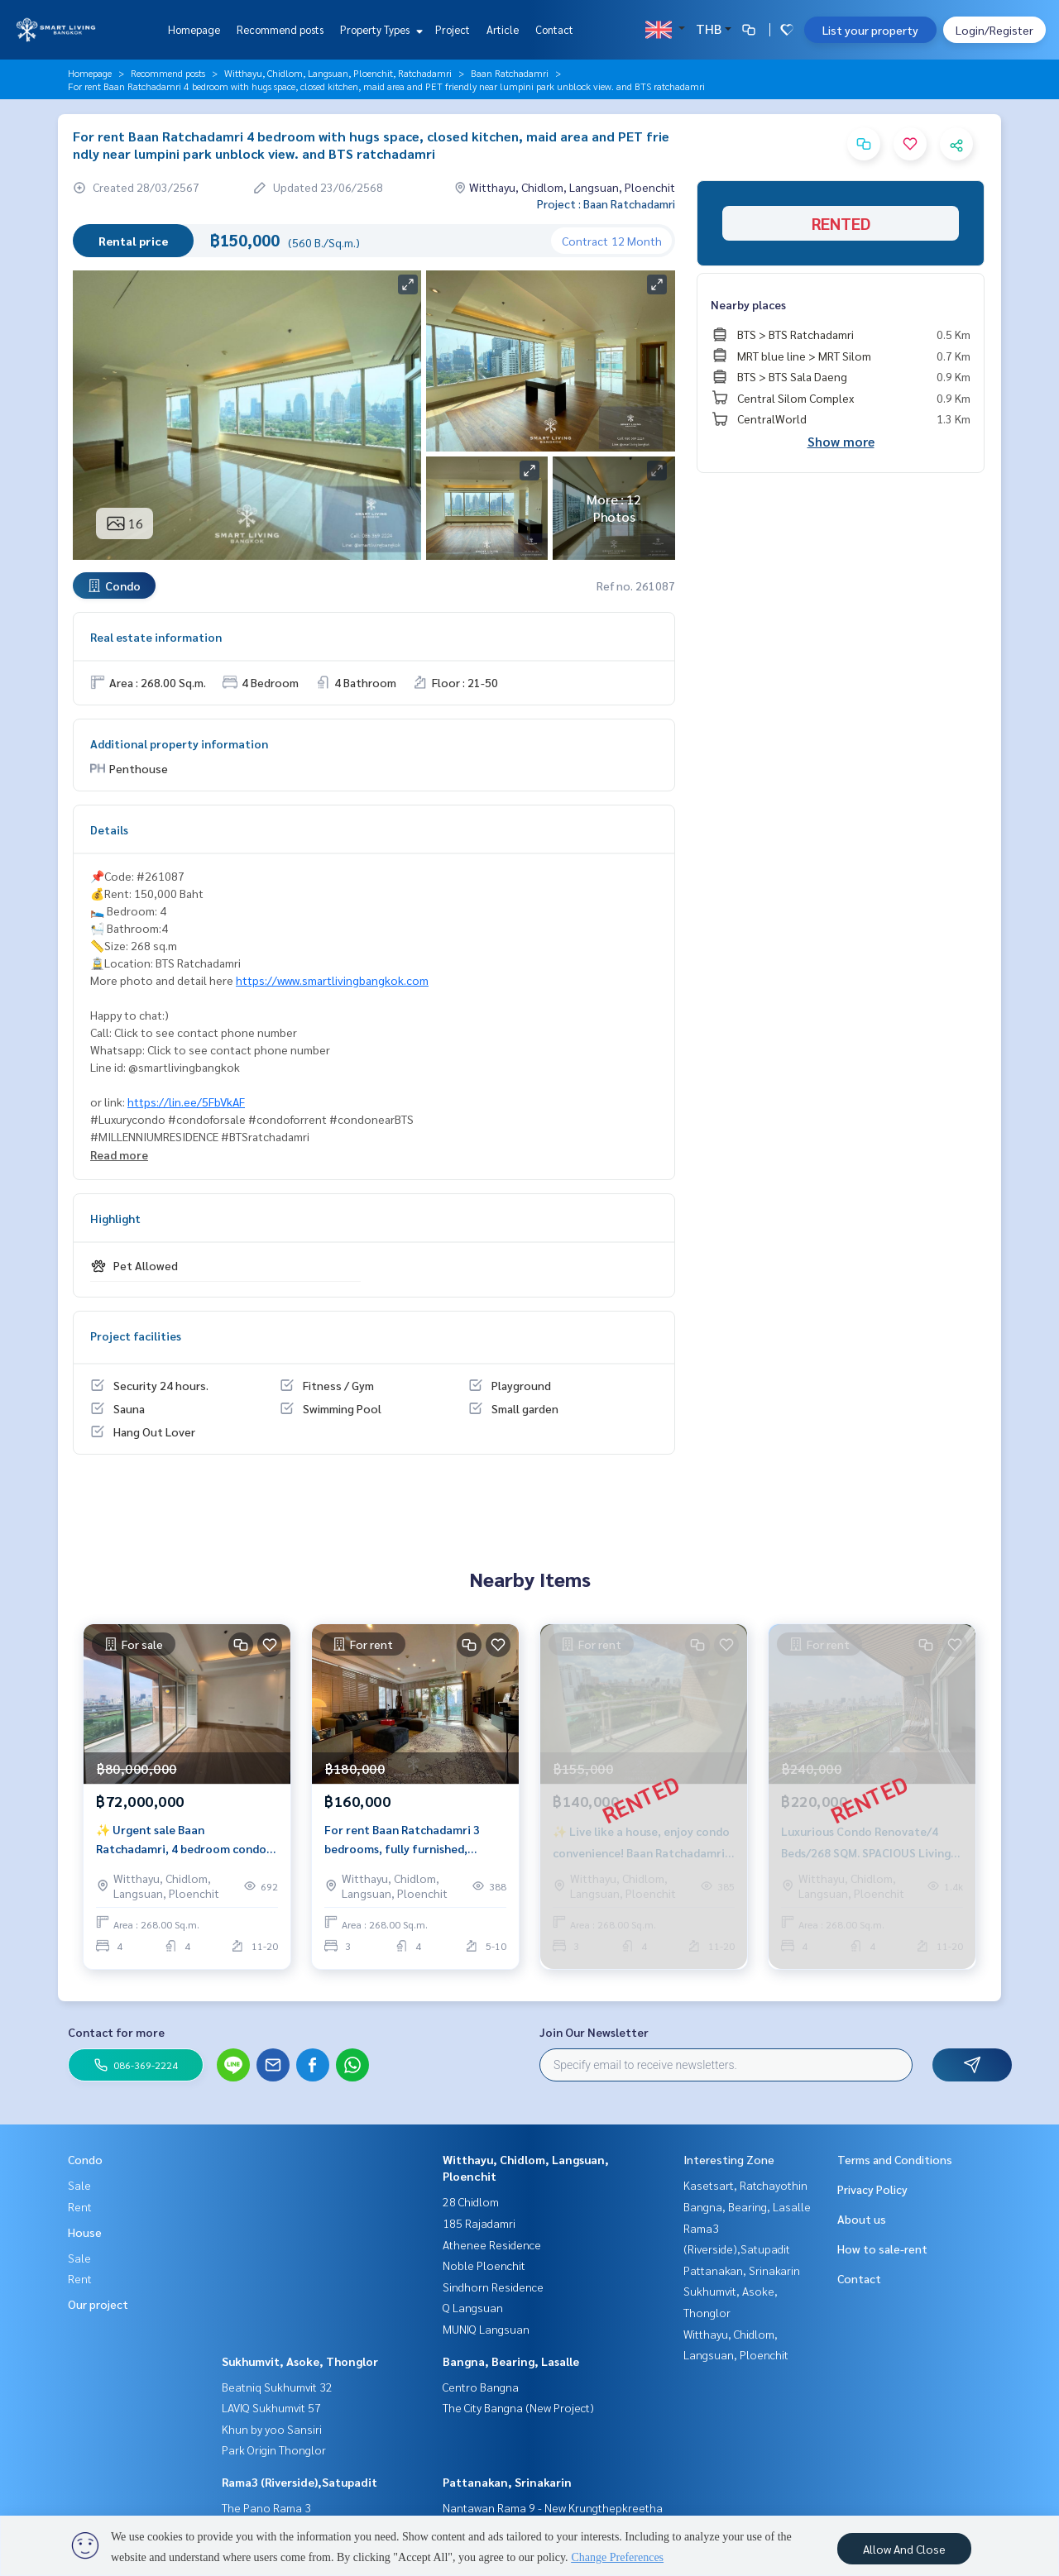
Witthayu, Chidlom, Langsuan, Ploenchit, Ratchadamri (338, 72)
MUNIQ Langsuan (486, 2328)
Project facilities (135, 1335)
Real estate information (156, 636)
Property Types (379, 29)
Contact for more (116, 2031)
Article (502, 29)
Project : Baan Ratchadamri (606, 203)
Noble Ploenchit (484, 2265)
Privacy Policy (872, 2189)
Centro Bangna (481, 2386)
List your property (870, 29)
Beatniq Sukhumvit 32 (277, 2386)
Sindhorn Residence (493, 2286)
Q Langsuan (473, 2307)
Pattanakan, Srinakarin (507, 2481)
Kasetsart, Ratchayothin (745, 2184)
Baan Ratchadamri (510, 72)
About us (861, 2218)
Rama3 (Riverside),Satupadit (299, 2481)
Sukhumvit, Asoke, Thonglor (300, 2361)
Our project (98, 2303)
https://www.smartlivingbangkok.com (332, 980)
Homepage (194, 29)
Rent (80, 2206)
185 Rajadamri (479, 2222)
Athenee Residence (492, 2244)
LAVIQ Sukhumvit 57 (271, 2407)
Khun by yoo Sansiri (272, 2428)
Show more (841, 441)
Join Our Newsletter (594, 2031)
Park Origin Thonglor (274, 2449)
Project (452, 29)
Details (109, 829)
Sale (79, 2184)
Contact (554, 29)
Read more (119, 1154)
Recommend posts (280, 29)
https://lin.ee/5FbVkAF (186, 1101)
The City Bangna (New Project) (518, 2407)
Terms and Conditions (894, 2159)
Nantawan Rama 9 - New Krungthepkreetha (553, 2507)
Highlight (115, 1218)
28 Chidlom (471, 2201)
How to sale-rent (882, 2248)
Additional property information (179, 743)
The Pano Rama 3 (266, 2507)
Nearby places (748, 304)
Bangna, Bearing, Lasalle (511, 2361)
